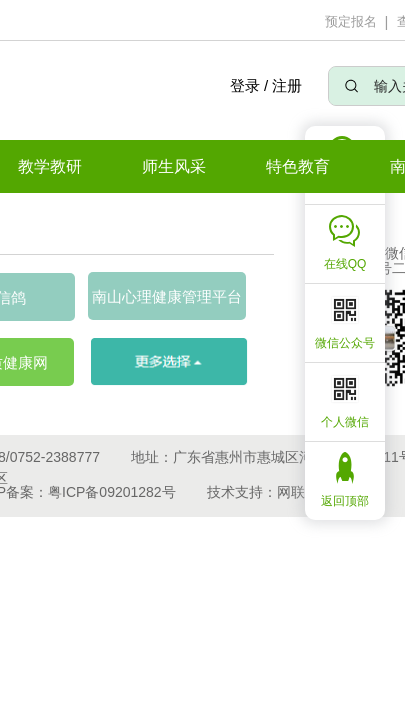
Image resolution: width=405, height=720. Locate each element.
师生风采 (174, 166)
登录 (244, 85)
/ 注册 (283, 85)
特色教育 (298, 166)
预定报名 (351, 21)
